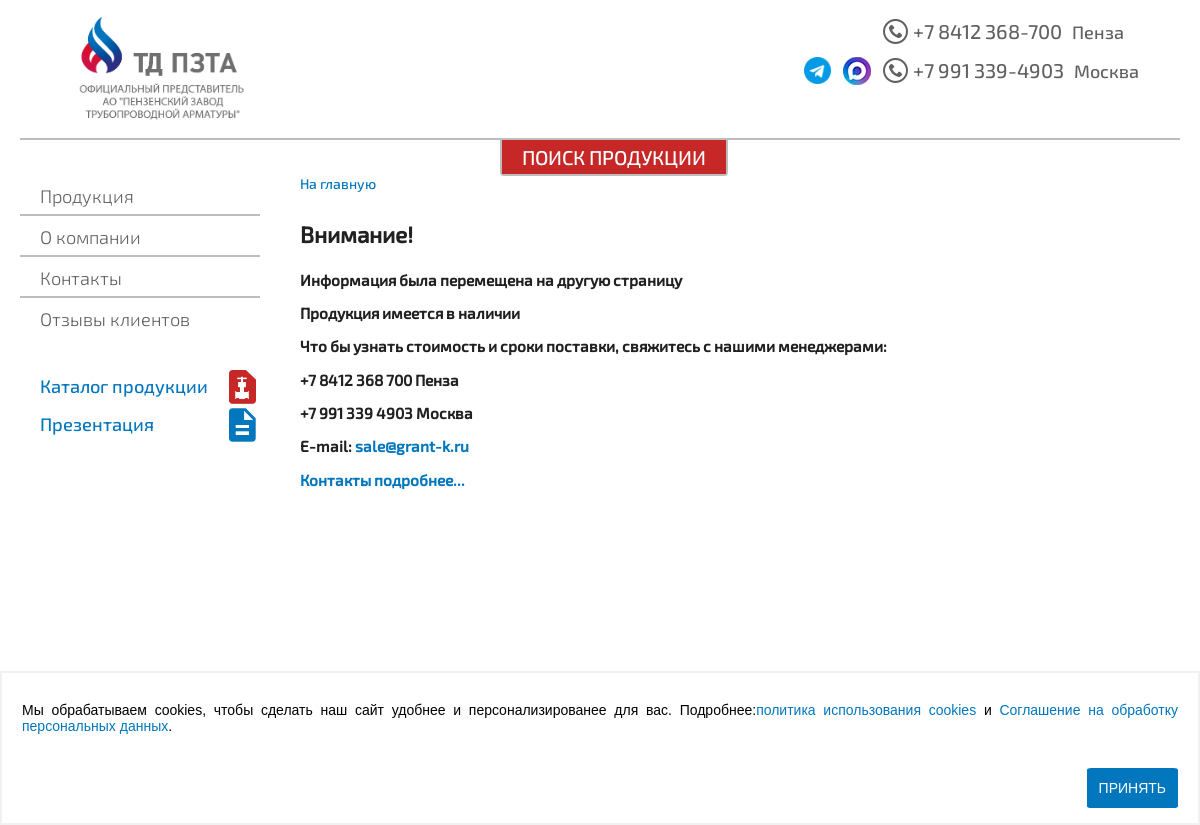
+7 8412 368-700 (987, 31)
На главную (338, 183)
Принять (1132, 788)
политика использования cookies (866, 710)
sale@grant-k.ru (412, 446)
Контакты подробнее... (382, 480)
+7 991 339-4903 (988, 70)
